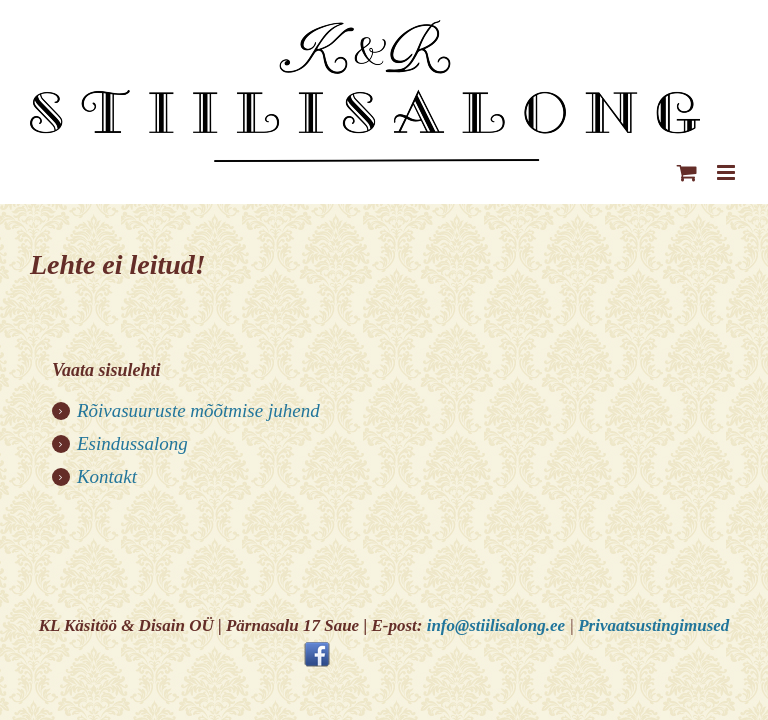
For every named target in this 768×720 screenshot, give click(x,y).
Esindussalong (132, 443)
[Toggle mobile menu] (727, 172)
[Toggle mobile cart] (687, 172)
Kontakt (107, 476)
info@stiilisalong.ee (496, 625)
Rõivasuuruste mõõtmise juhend (198, 410)
